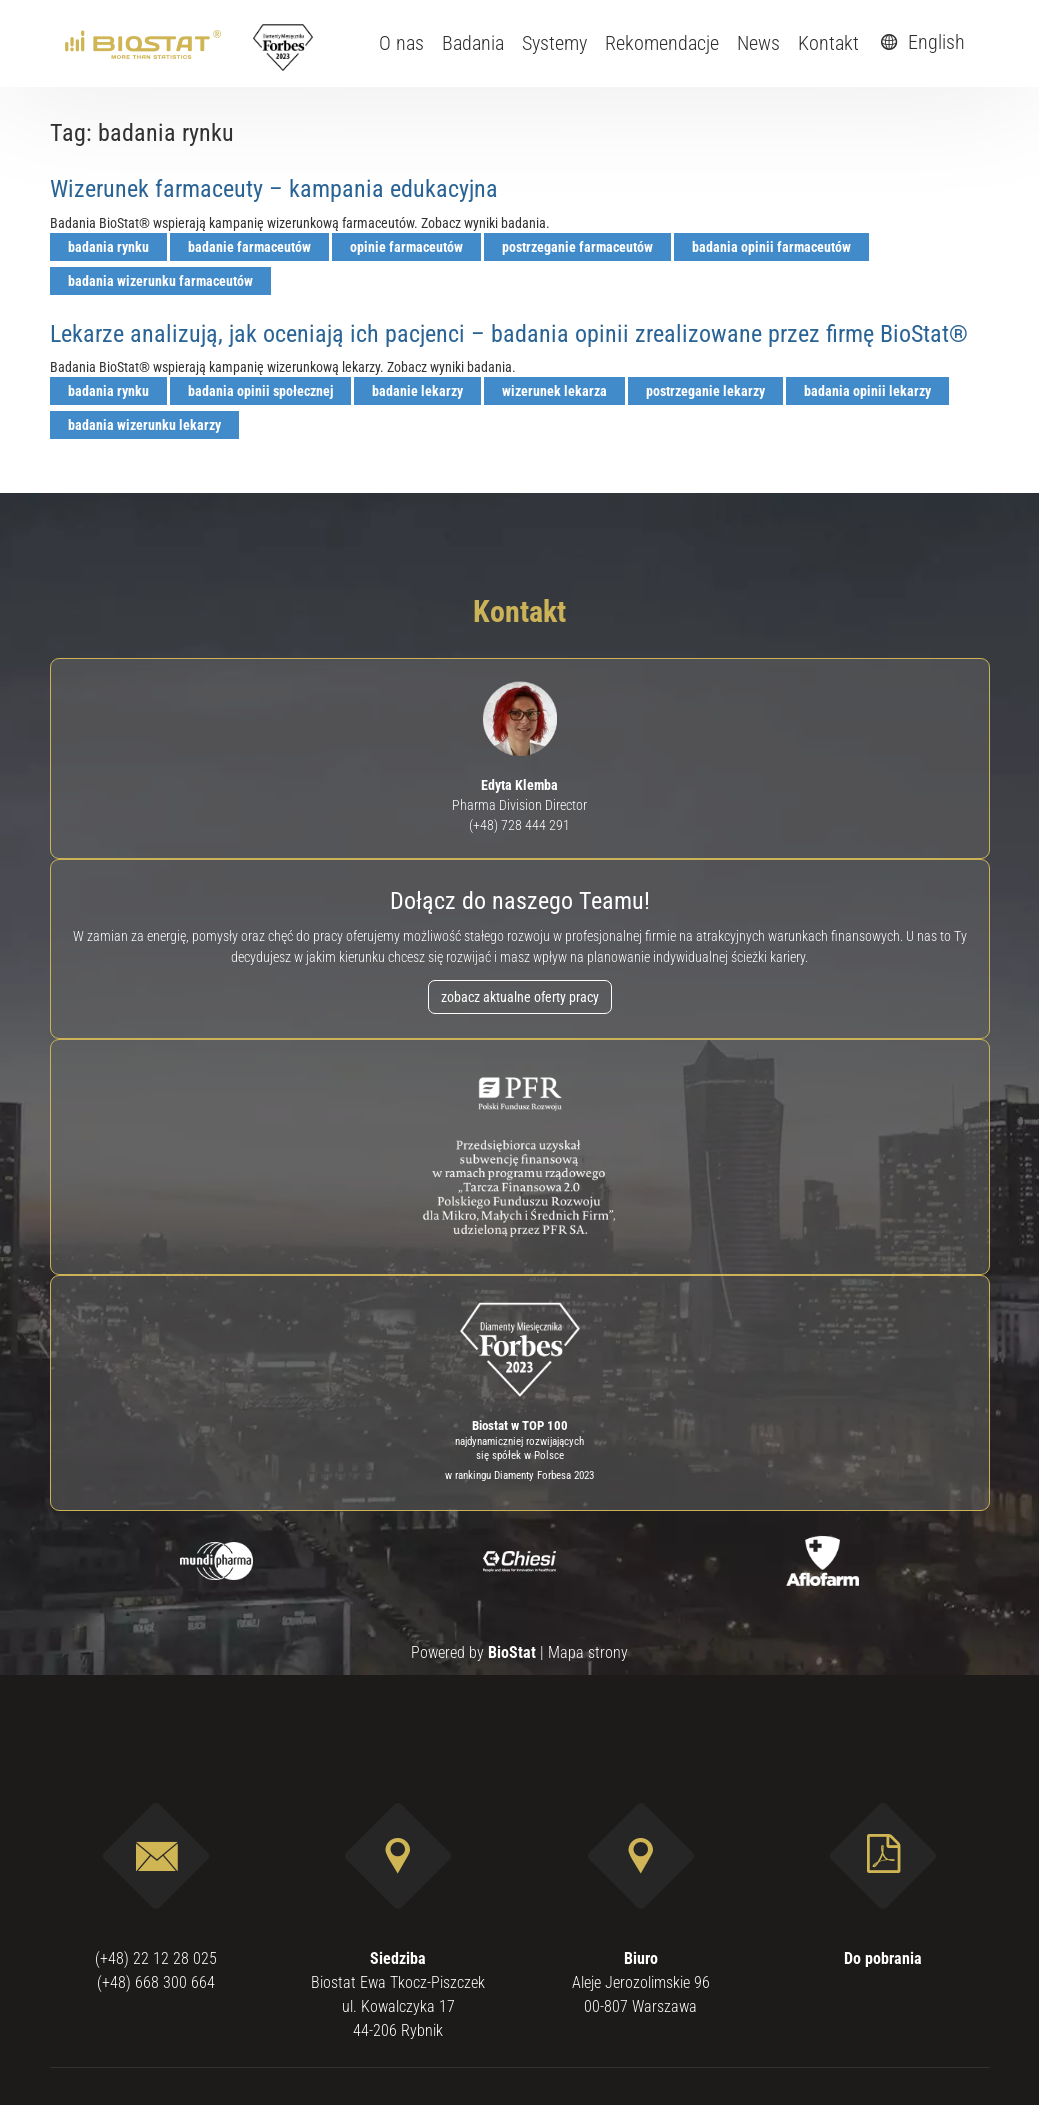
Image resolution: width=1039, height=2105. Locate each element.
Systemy (554, 43)
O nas (401, 43)
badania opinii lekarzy (867, 391)
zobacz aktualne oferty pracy (520, 997)
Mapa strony (588, 1652)
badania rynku (108, 247)
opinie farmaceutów (406, 247)
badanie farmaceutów (249, 247)
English (920, 42)
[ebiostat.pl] (144, 43)
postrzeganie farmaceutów (577, 247)
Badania (473, 43)
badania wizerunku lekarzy (144, 425)
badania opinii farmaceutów (771, 247)
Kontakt (828, 43)
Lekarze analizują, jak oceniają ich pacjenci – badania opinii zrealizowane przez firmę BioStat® (509, 334)
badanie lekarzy (417, 391)
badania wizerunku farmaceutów (160, 281)
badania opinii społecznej (260, 391)
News (758, 43)
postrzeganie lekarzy (705, 391)
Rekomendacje (662, 43)
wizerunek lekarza (554, 391)
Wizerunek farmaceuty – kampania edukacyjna (274, 189)
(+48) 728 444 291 (519, 825)
